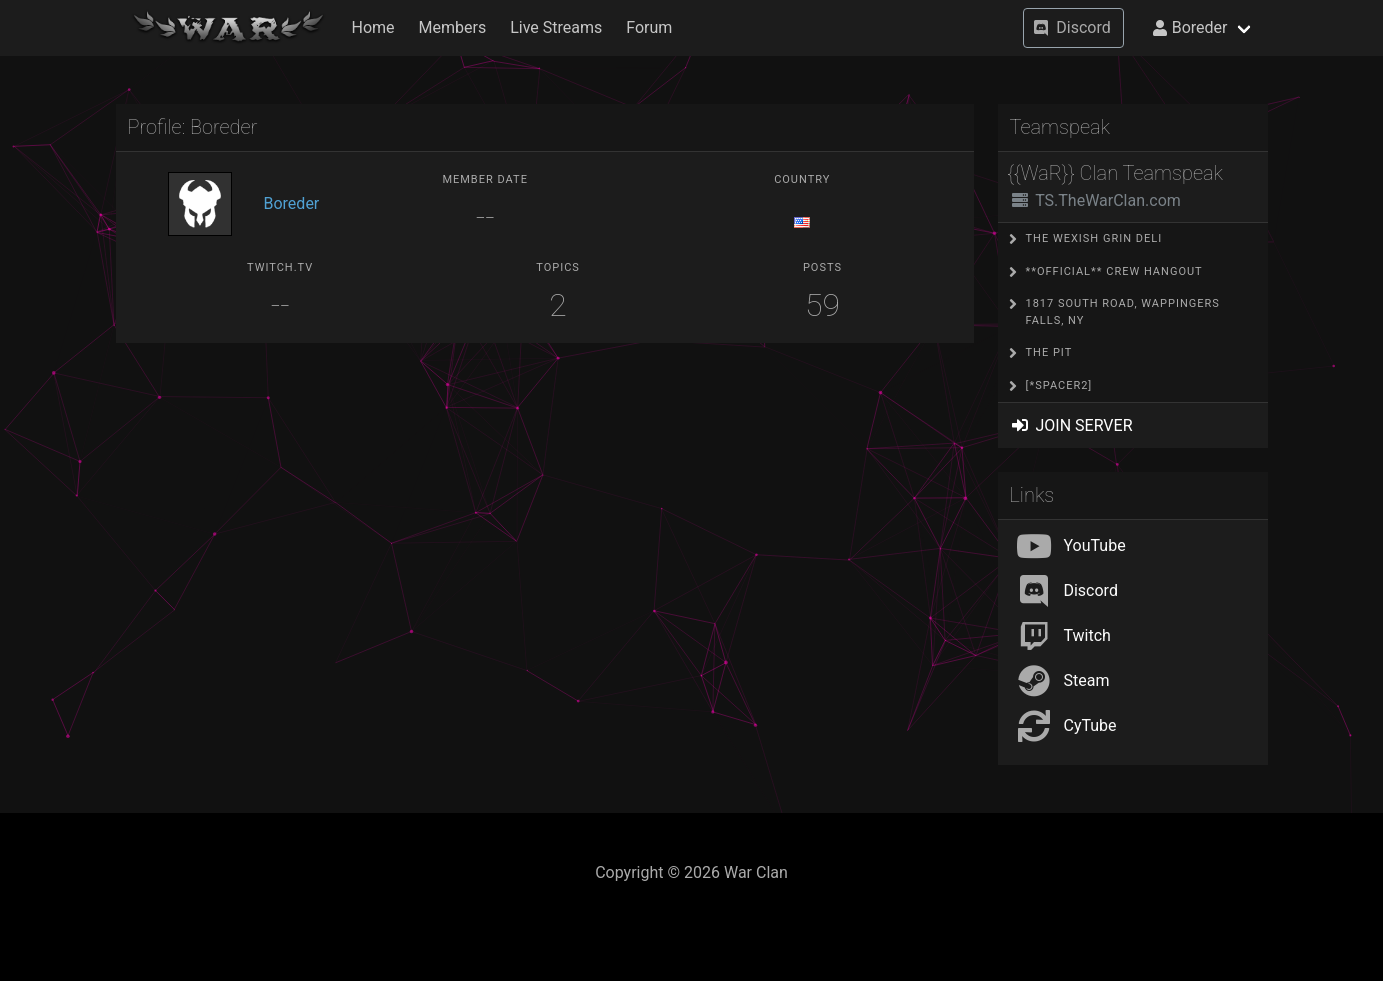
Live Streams (556, 27)
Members (453, 27)
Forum (649, 27)
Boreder (292, 203)
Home (373, 27)
